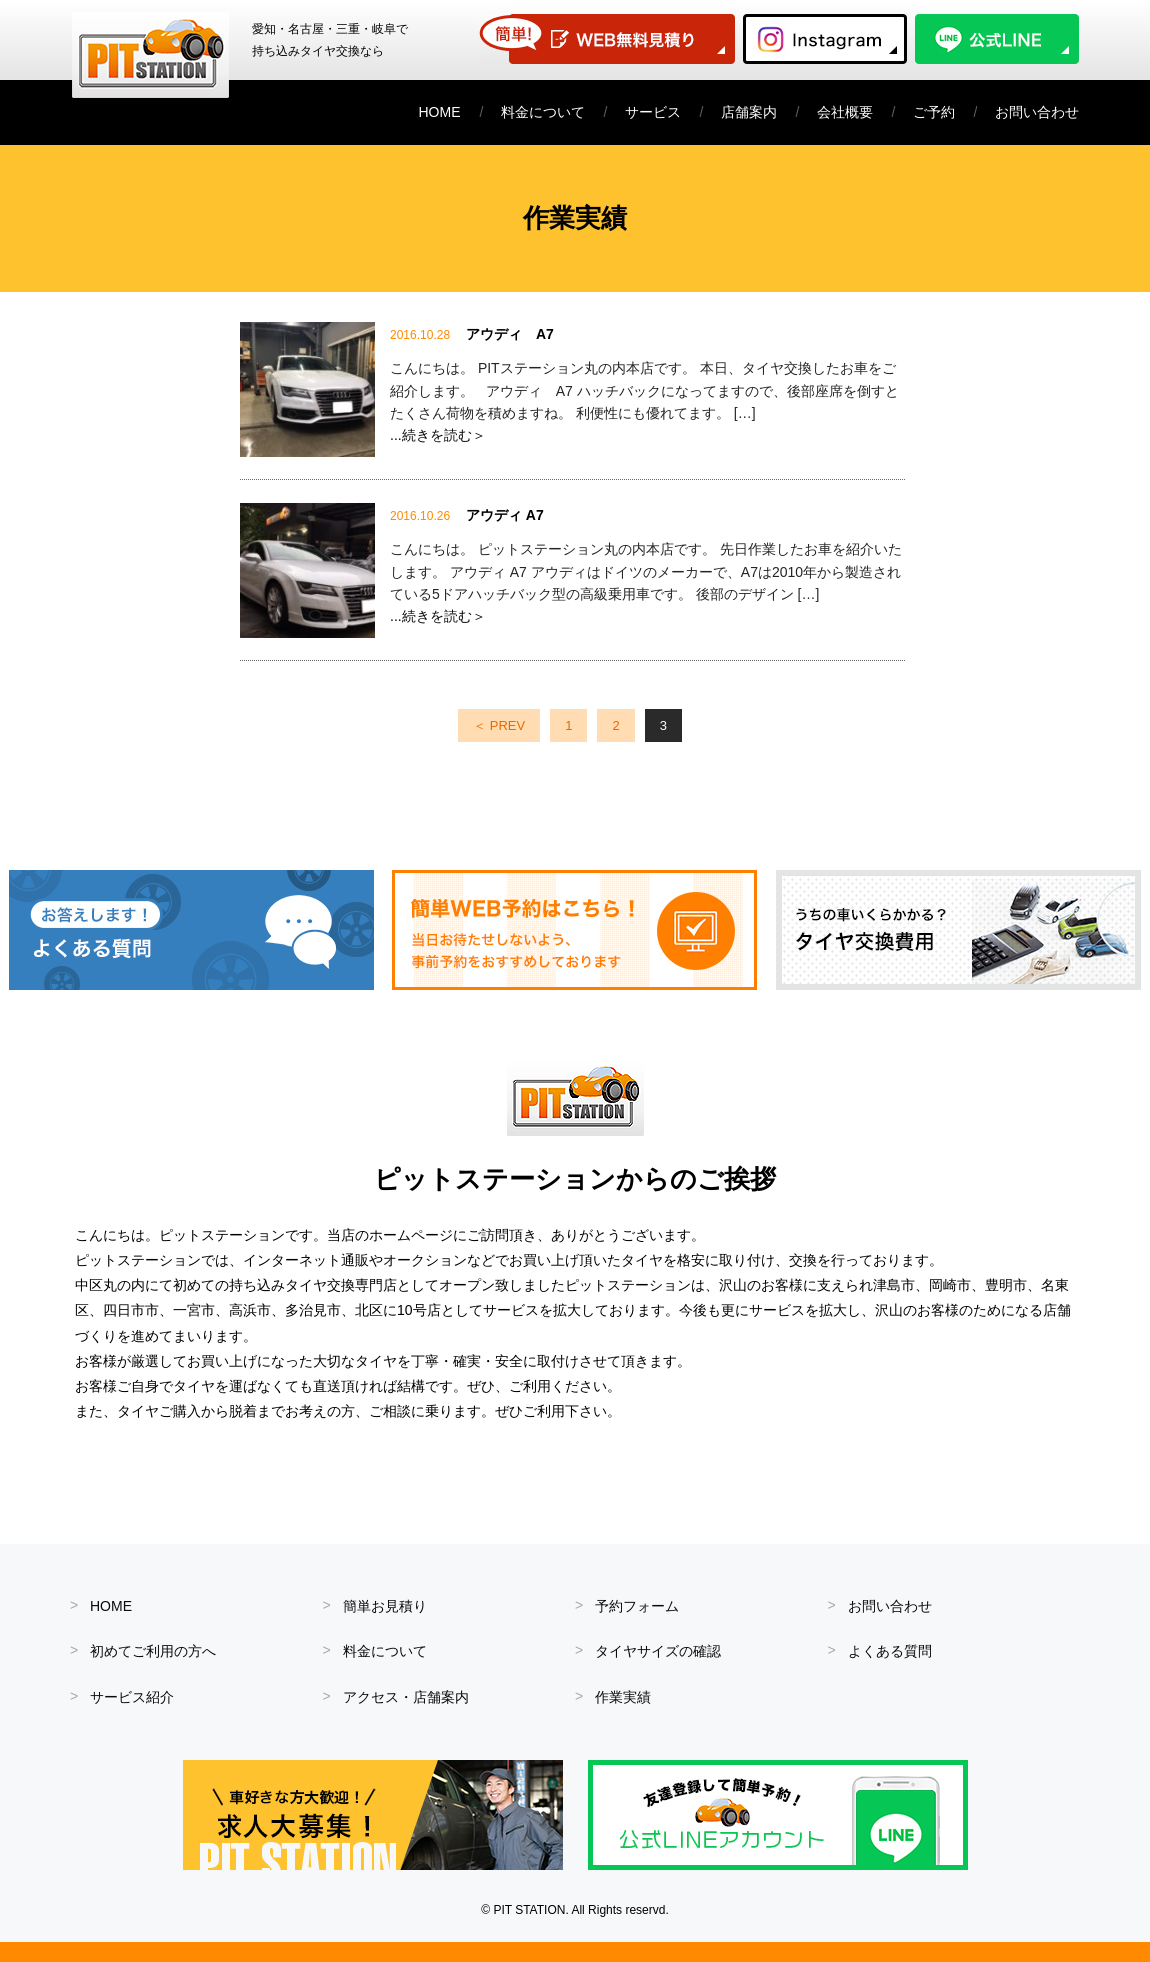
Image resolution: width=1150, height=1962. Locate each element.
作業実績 (623, 1697)
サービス (653, 112)
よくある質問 (890, 1651)
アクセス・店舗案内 (406, 1697)
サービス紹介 (132, 1697)
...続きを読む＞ (438, 435)
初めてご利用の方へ (153, 1651)
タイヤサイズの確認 (658, 1651)
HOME (440, 112)
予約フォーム (637, 1606)
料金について (543, 112)
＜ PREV (499, 725)
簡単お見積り (385, 1606)
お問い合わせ (1037, 112)
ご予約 (934, 112)
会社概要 (845, 112)
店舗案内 (749, 112)
